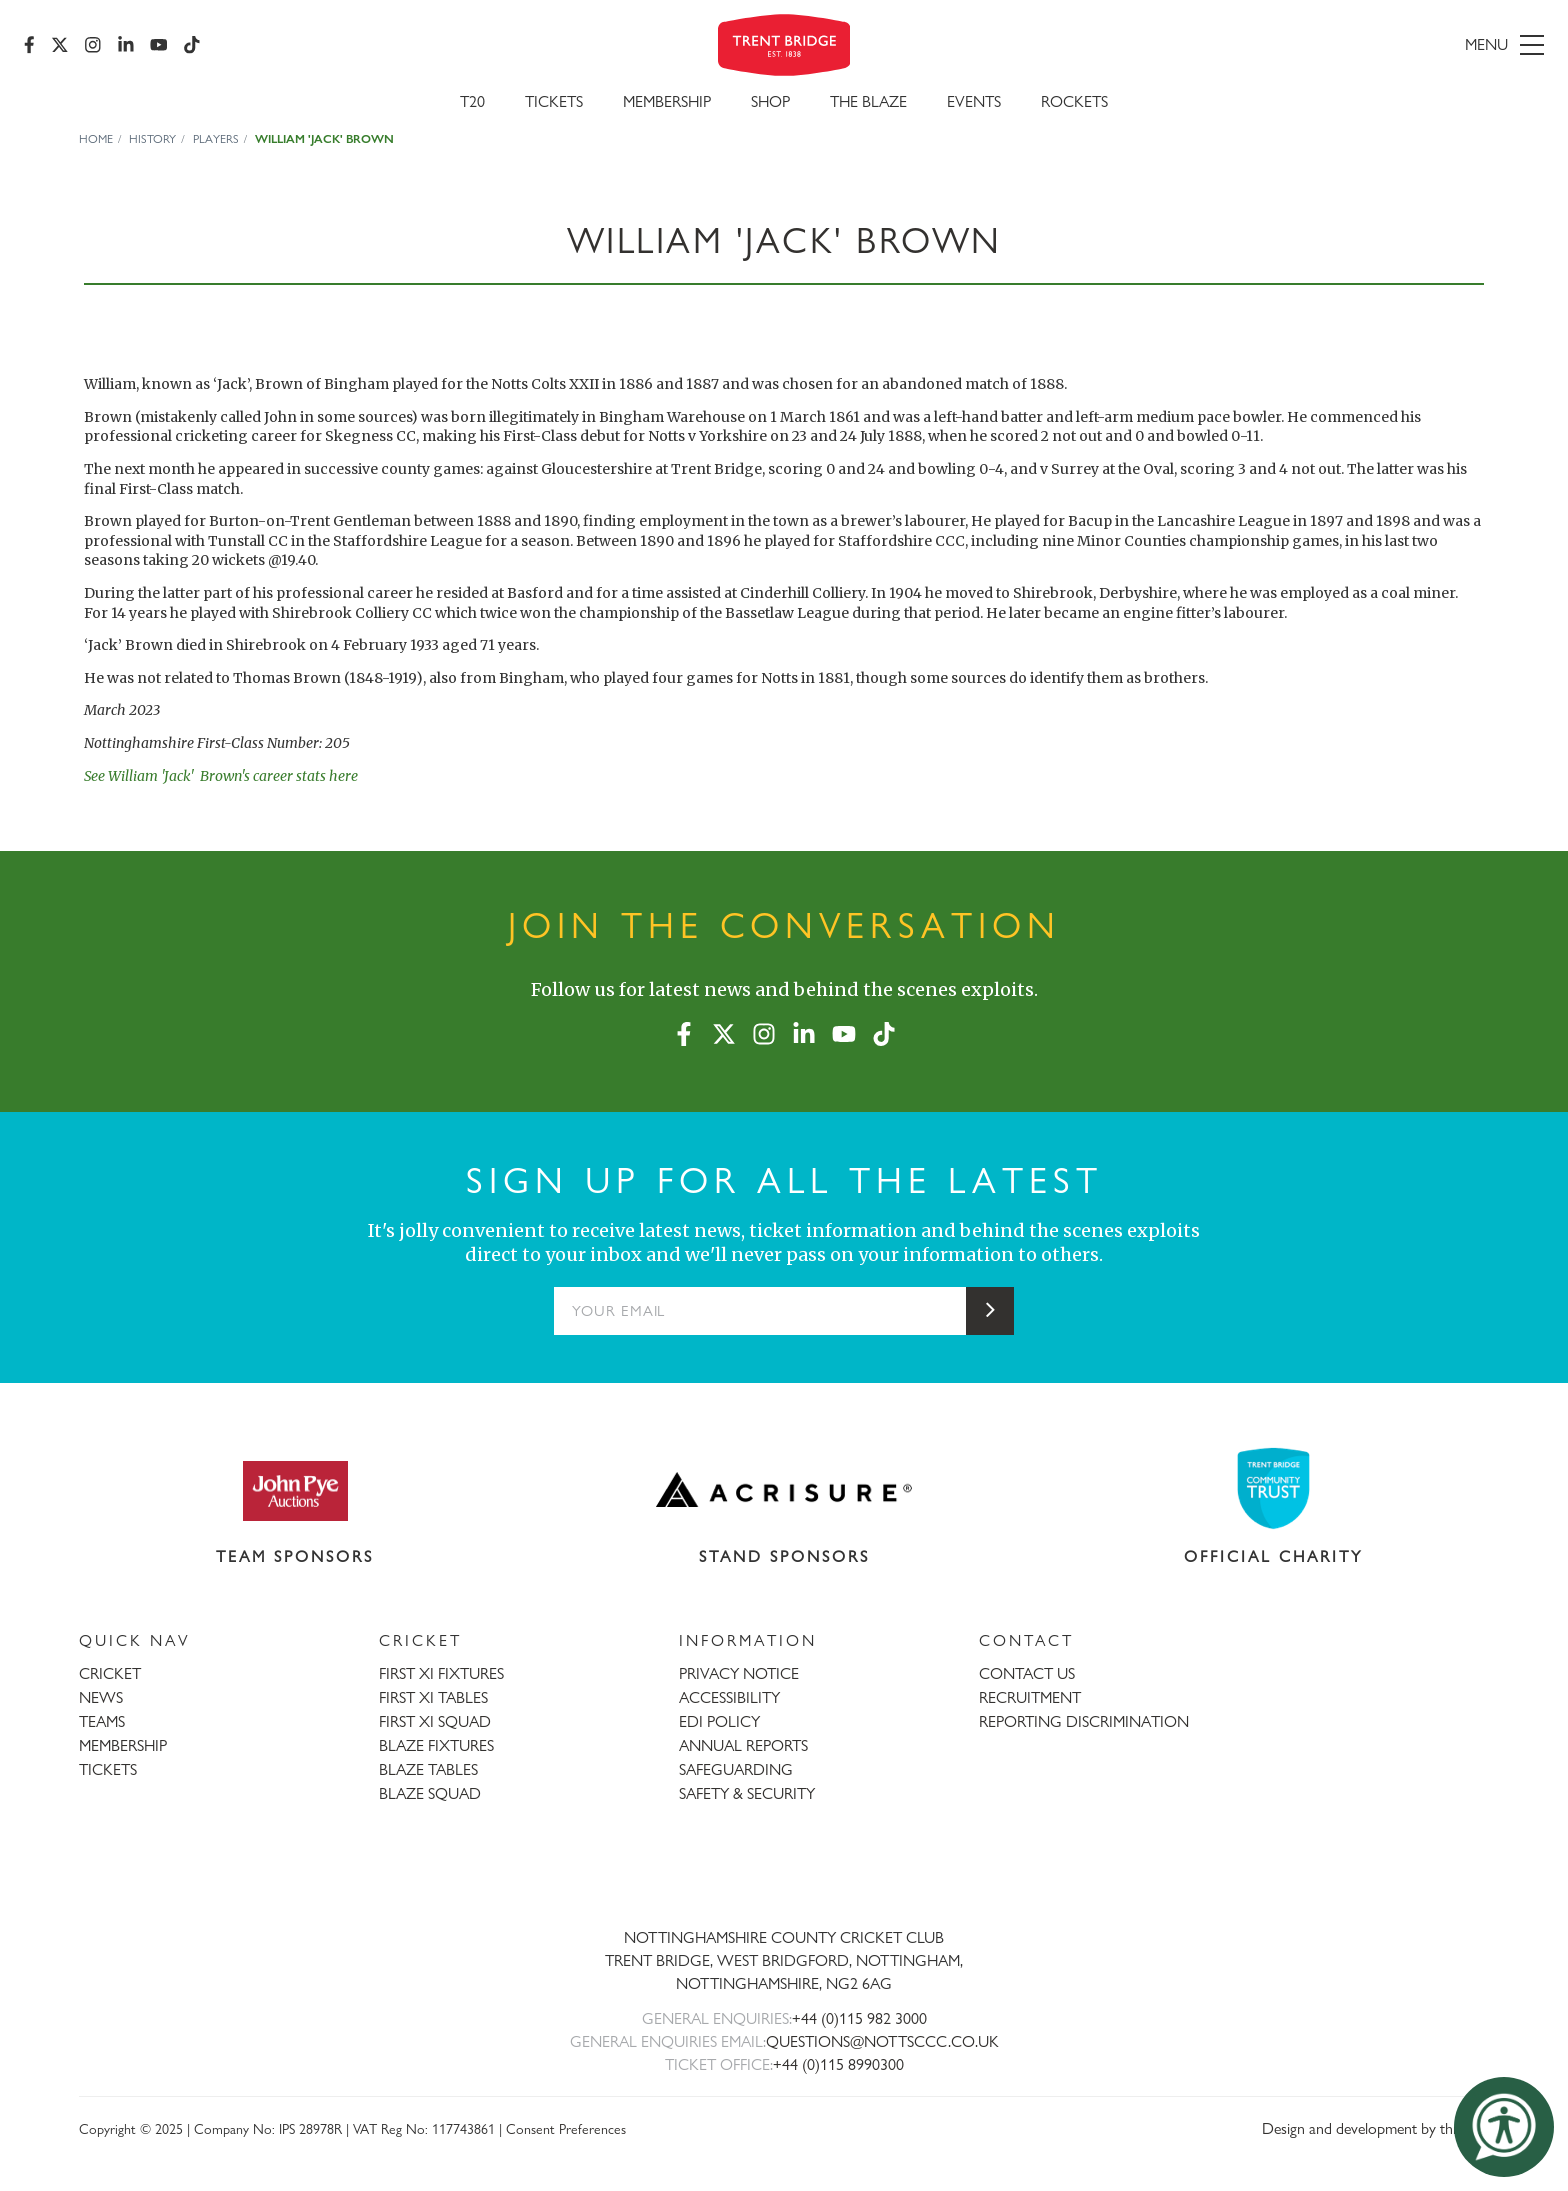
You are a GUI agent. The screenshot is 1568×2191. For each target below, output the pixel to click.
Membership (667, 101)
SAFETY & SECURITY (747, 1793)
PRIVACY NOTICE (739, 1673)
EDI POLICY (719, 1721)
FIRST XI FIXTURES (441, 1673)
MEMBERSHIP (123, 1745)
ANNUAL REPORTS (743, 1745)
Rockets (1074, 101)
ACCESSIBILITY (729, 1697)
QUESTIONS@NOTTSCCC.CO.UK (882, 2041)
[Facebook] (29, 45)
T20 (472, 101)
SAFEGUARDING (736, 1769)
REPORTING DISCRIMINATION (1084, 1721)
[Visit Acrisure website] (784, 1490)
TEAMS (102, 1721)
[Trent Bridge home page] (784, 1872)
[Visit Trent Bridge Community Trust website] (1274, 1488)
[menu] (1298, 45)
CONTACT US (1027, 1673)
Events (974, 101)
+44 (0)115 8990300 (838, 2064)
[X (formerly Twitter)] (60, 45)
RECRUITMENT (1030, 1697)
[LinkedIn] (126, 45)
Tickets (554, 101)
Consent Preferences (566, 2128)
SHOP (770, 101)
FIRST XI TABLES (433, 1697)
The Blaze (868, 101)
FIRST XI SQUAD (435, 1721)
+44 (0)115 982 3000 (859, 2018)
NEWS (101, 1697)
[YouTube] (159, 45)
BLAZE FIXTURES (436, 1745)
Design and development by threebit (1375, 2128)
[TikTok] (192, 45)
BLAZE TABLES (428, 1769)
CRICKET (110, 1673)
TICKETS (108, 1769)
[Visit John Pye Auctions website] (295, 1490)
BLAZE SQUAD (430, 1793)
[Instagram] (93, 45)
